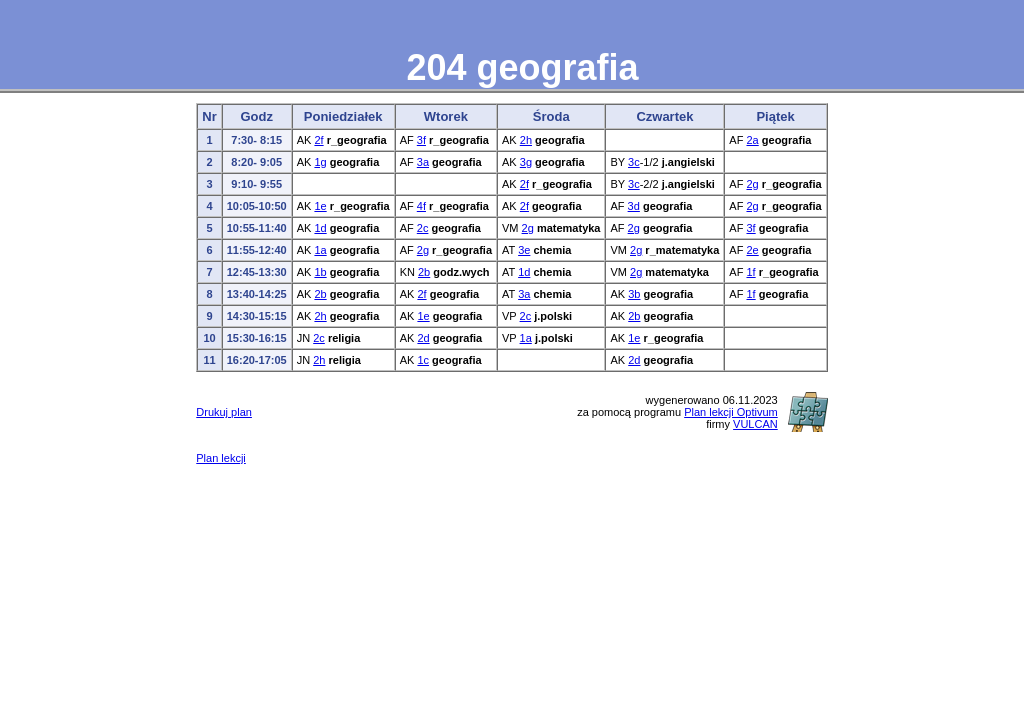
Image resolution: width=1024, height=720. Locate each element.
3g (526, 162)
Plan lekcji (221, 458)
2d (423, 338)
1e (320, 206)
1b (320, 272)
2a (752, 140)
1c (423, 360)
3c (634, 162)
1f (750, 272)
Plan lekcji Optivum (731, 412)
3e (524, 250)
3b (634, 294)
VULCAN (755, 424)
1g (320, 162)
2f (318, 140)
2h (526, 140)
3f (421, 140)
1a (320, 250)
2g (752, 184)
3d (634, 206)
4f (421, 206)
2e (752, 250)
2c (423, 228)
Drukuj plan (224, 412)
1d (320, 228)
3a (423, 162)
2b (424, 272)
